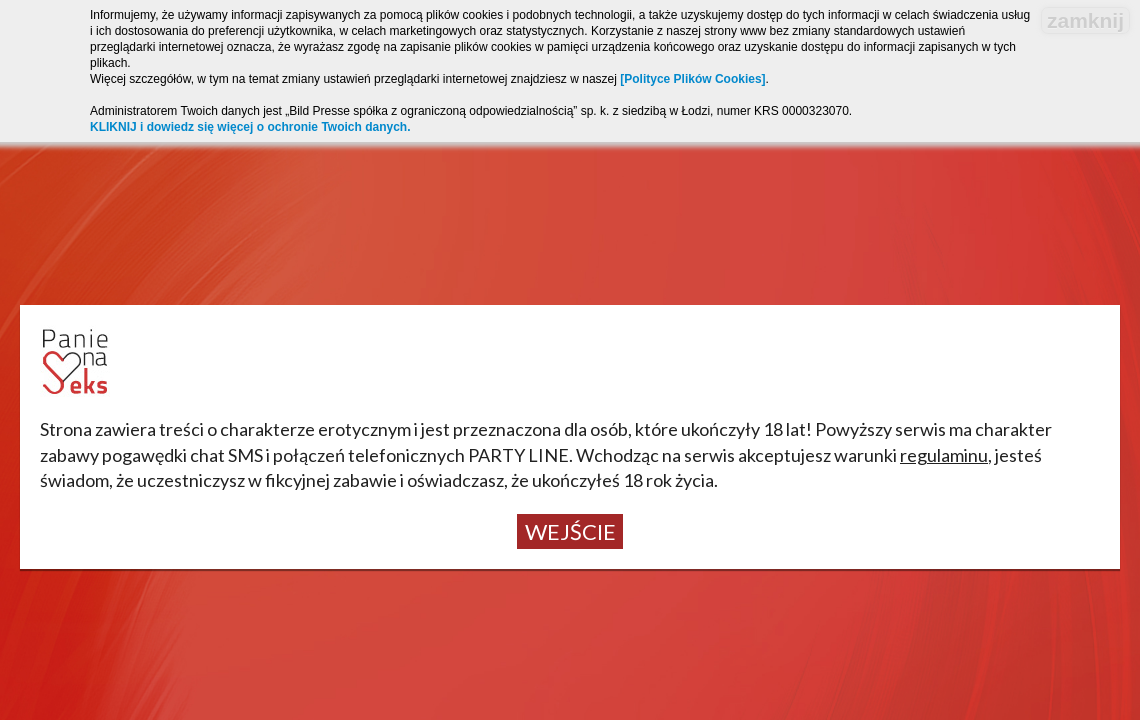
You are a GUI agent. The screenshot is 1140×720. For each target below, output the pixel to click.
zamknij (1085, 20)
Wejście (570, 531)
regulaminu (944, 455)
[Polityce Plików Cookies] (692, 79)
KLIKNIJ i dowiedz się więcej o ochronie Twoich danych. (250, 127)
